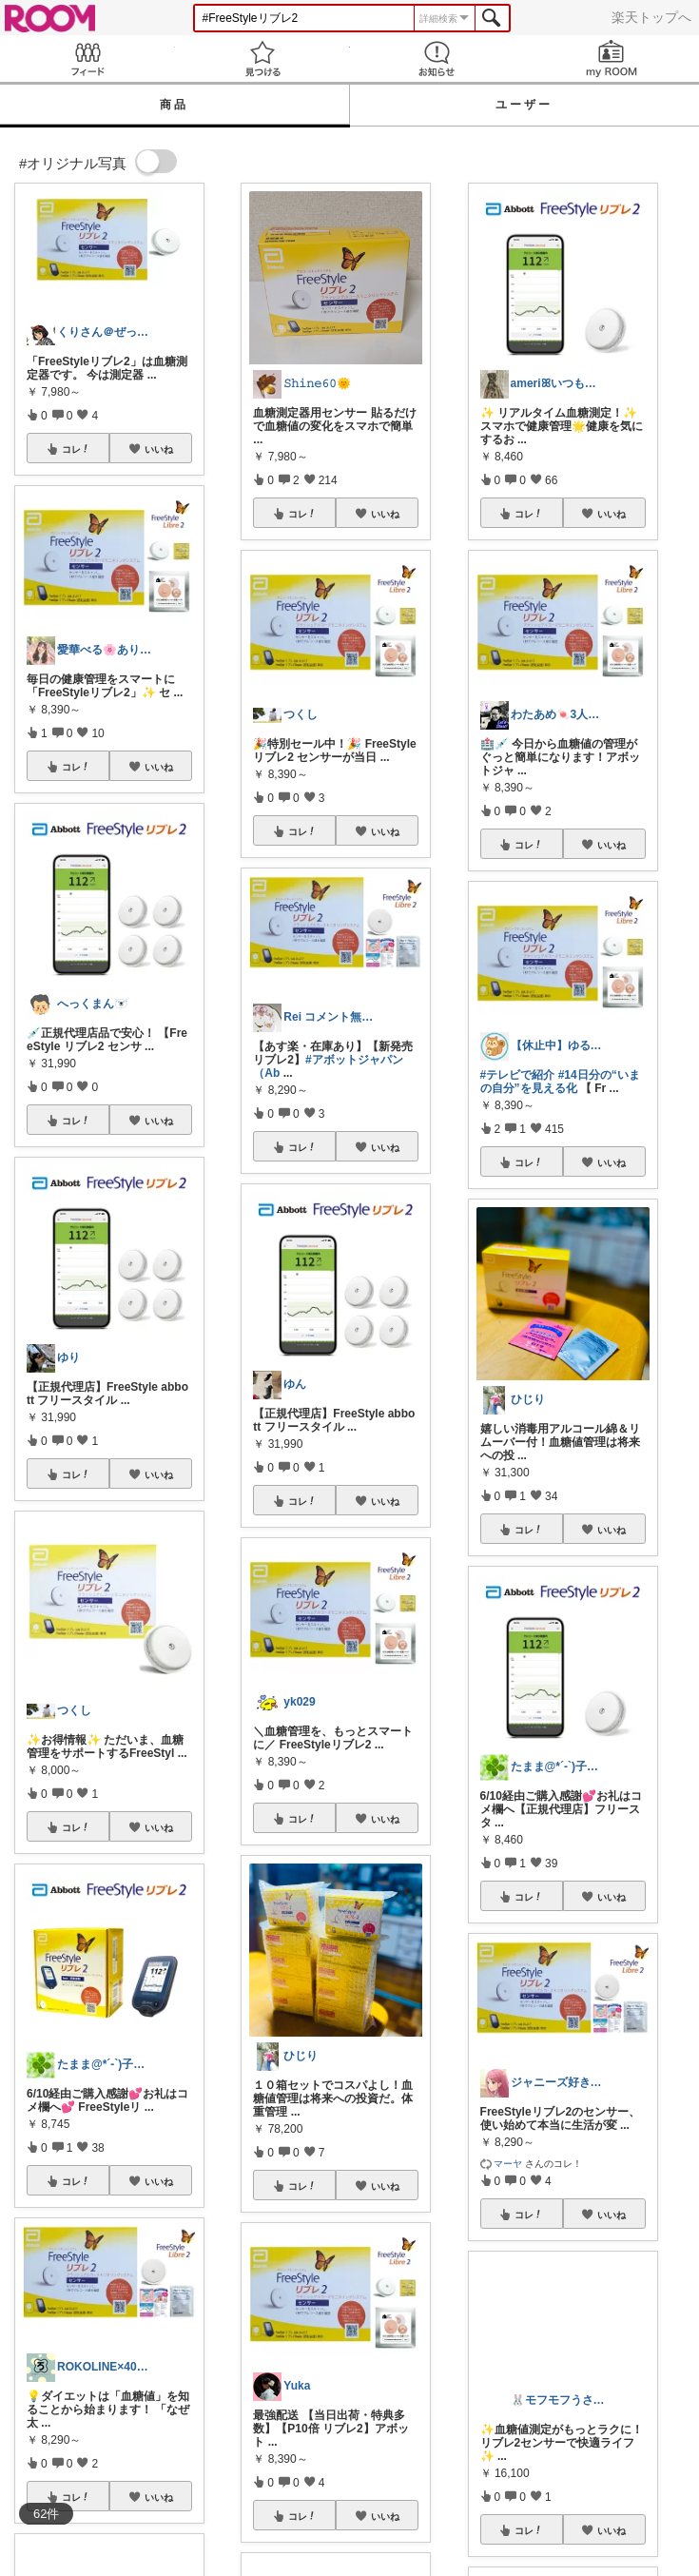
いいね (159, 449)
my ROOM (611, 58)
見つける (262, 58)
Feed (87, 58)
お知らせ (437, 58)
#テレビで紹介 (517, 1075)
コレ (76, 449)
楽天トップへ (651, 17)
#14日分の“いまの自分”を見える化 (560, 1081)
